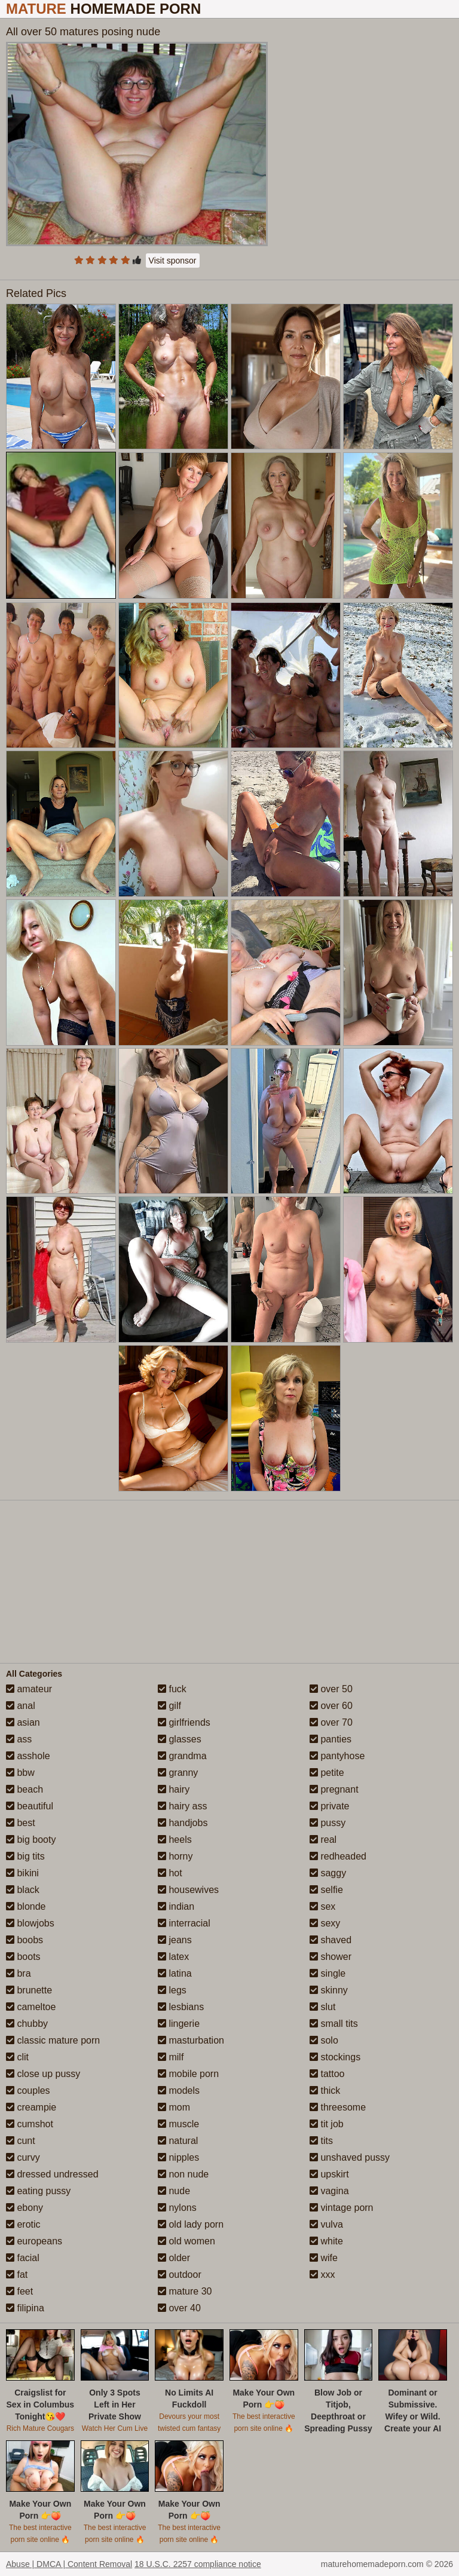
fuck (172, 1689)
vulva (326, 2224)
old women (186, 2241)
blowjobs (30, 1923)
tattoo (327, 2074)
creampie (31, 2107)
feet (19, 2291)
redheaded (338, 1856)
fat (16, 2274)
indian (176, 1906)
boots (23, 1957)
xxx (322, 2274)
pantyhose (337, 1756)
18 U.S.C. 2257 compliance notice (197, 2564)
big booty (31, 1839)
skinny (329, 1990)
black (22, 1890)
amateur (29, 1689)
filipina (25, 2308)
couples (28, 2090)
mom (174, 2107)
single (327, 1973)
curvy (23, 2157)
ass (19, 1739)
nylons (177, 2208)
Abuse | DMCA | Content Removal (69, 2564)
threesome (338, 2107)
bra (18, 1973)
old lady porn (191, 2224)
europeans (34, 2241)
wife (324, 2258)
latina (175, 1973)
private (329, 1806)
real (323, 1839)
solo (324, 2040)
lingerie (179, 2023)
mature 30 (185, 2291)
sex (322, 1906)
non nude (183, 2174)
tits (321, 2141)
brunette (29, 1990)
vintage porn (342, 2208)
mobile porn (188, 2074)
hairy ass (182, 1806)
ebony (24, 2208)
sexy (325, 1923)
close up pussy (43, 2074)
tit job (327, 2124)
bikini (22, 1873)
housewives (188, 1890)
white (326, 2241)
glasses (179, 1739)
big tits (25, 1856)
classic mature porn (53, 2040)
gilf (169, 1706)
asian (23, 1722)
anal (20, 1706)
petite (327, 1773)
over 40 (179, 2308)
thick (325, 2090)
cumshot (29, 2124)
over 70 (331, 1722)
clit (17, 2057)
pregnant (334, 1789)
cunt (20, 2141)
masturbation (191, 2040)
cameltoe (31, 2007)
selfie (326, 1890)
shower (330, 1957)
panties (330, 1739)
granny (178, 1773)
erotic (23, 2224)
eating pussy (38, 2191)
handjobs (182, 1823)
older (174, 2258)
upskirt (329, 2174)
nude (174, 2191)
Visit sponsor (173, 260)
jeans (175, 1940)
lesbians (181, 2007)
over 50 (331, 1689)
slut (322, 2007)
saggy (328, 1873)
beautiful (29, 1806)
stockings (335, 2057)
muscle (178, 2124)
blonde (26, 1906)
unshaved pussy (350, 2157)
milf (170, 2057)
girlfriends (184, 1722)
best (20, 1823)
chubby (27, 2023)
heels (175, 1839)
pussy (327, 1823)
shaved (330, 1940)
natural (178, 2141)
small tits (334, 2023)
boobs (24, 1940)
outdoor (179, 2274)
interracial (184, 1923)
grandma (182, 1756)
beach (24, 1789)
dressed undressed (52, 2174)
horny (175, 1856)
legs (172, 1990)
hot (170, 1873)
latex (173, 1957)
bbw (20, 1773)
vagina (329, 2191)
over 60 (331, 1706)
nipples (178, 2157)
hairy (173, 1789)
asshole (28, 1756)
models (179, 2090)
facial (22, 2258)
